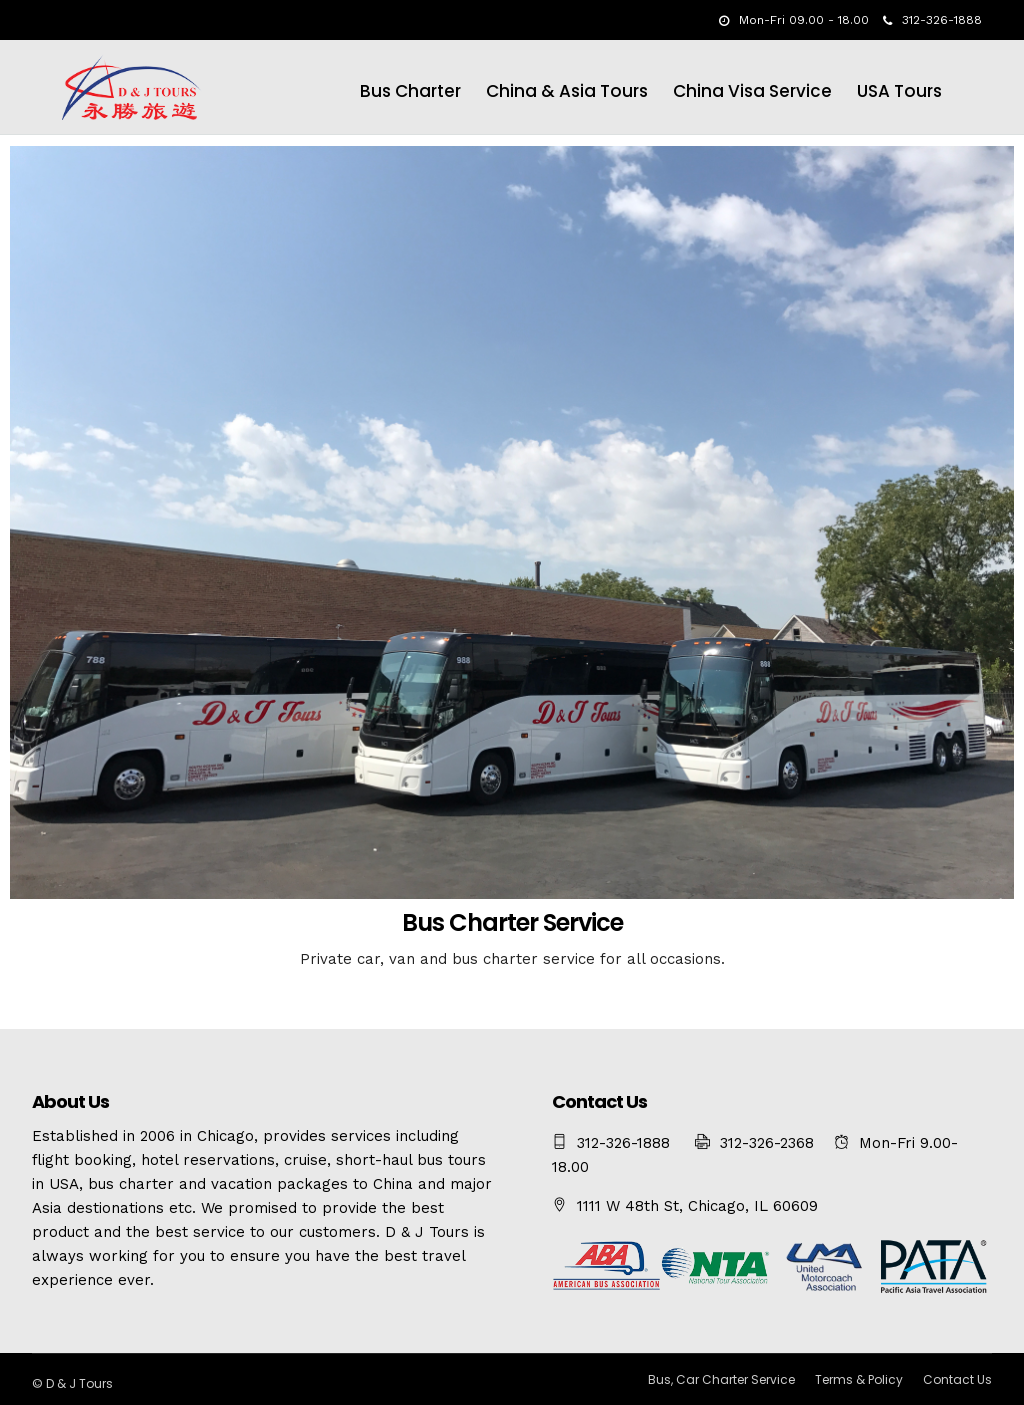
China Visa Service (752, 91)
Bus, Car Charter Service (721, 1379)
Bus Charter (410, 91)
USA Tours (899, 91)
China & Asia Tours (567, 91)
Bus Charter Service (512, 922)
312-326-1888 (932, 20)
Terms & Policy (859, 1379)
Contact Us (957, 1379)
